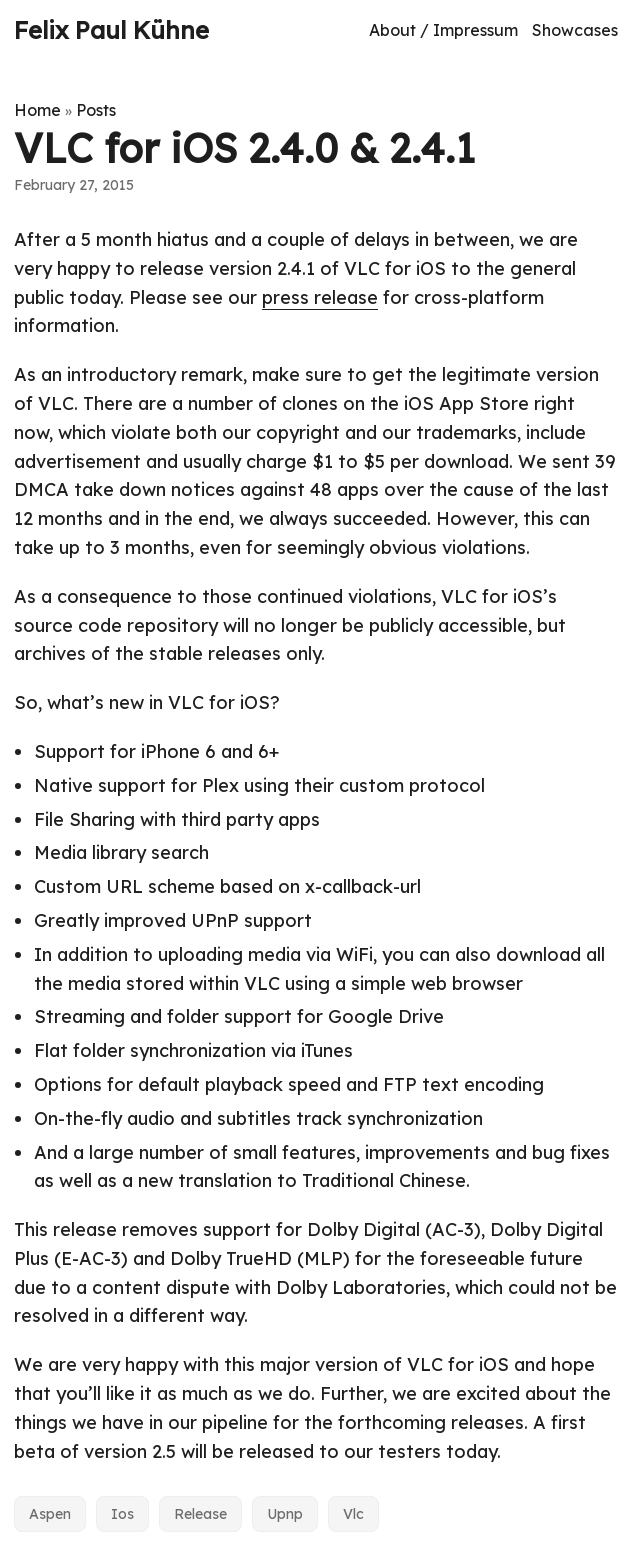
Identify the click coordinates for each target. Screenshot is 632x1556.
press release (320, 297)
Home (37, 110)
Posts (96, 110)
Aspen (50, 1514)
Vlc (353, 1514)
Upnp (285, 1514)
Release (200, 1514)
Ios (122, 1514)
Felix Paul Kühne (111, 30)
